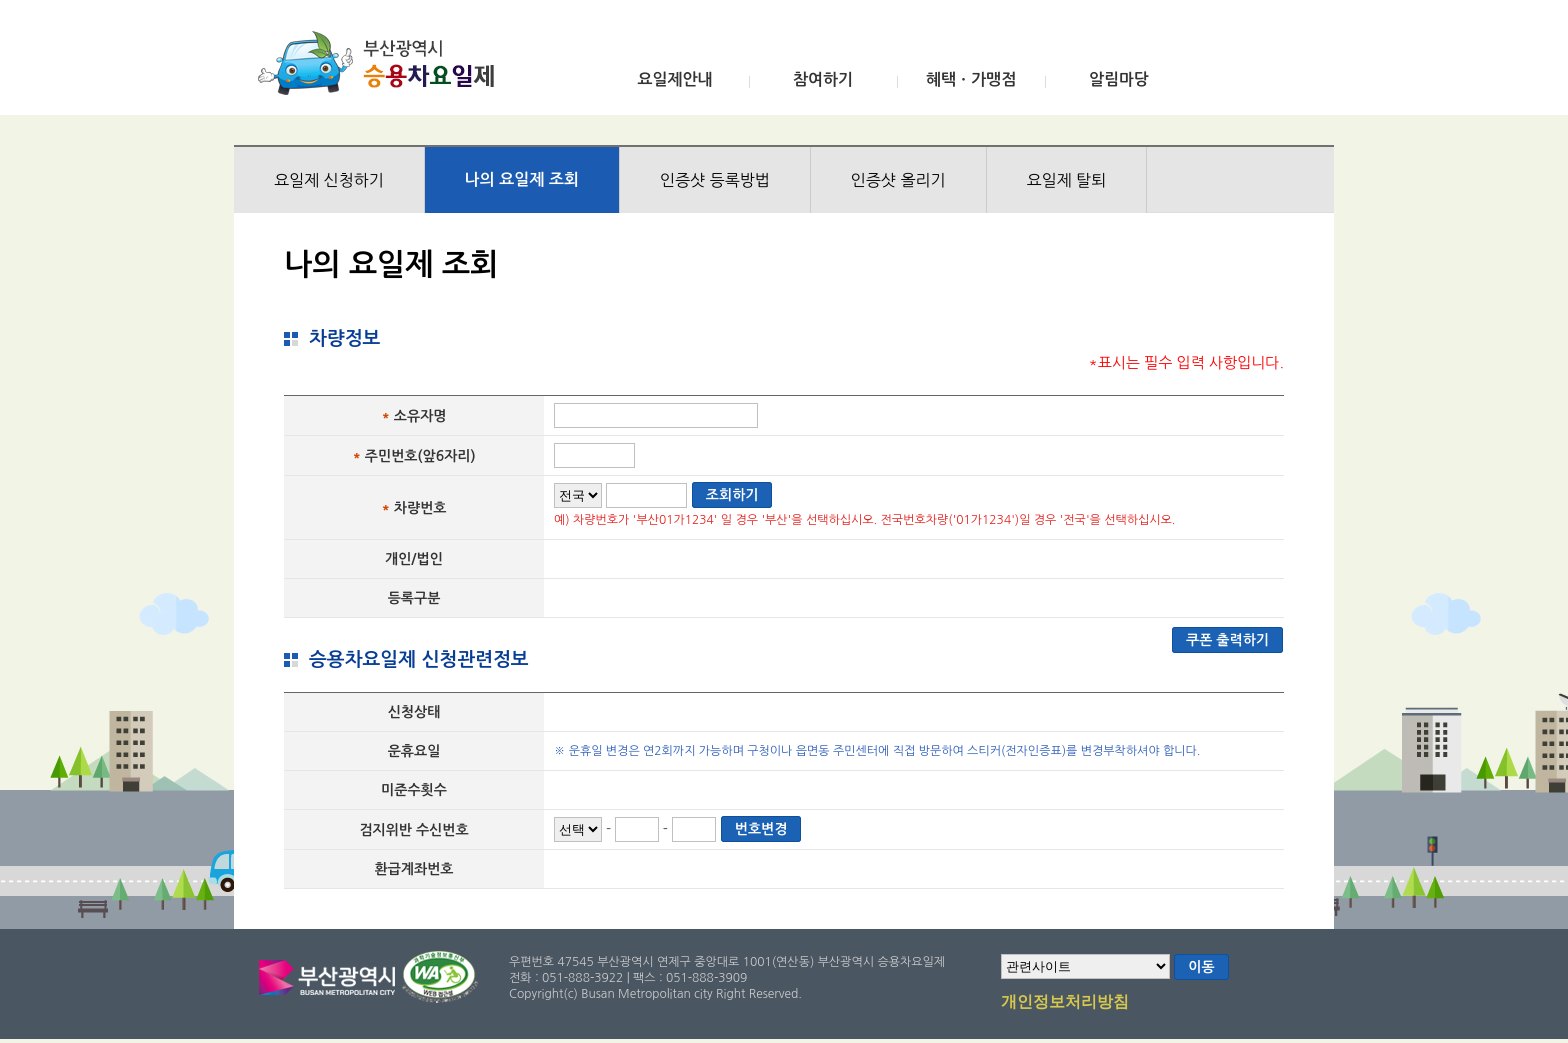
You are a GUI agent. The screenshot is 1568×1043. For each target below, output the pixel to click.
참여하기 (823, 79)
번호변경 (761, 829)
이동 (1201, 967)
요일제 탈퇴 (1067, 180)
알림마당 (1119, 79)
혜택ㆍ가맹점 (971, 79)
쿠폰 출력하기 (1227, 640)
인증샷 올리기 (898, 180)
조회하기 (732, 495)
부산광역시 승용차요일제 (382, 63)
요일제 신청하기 (329, 180)
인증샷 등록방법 (715, 180)
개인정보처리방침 (1065, 1003)
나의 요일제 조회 (522, 179)
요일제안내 (674, 79)
